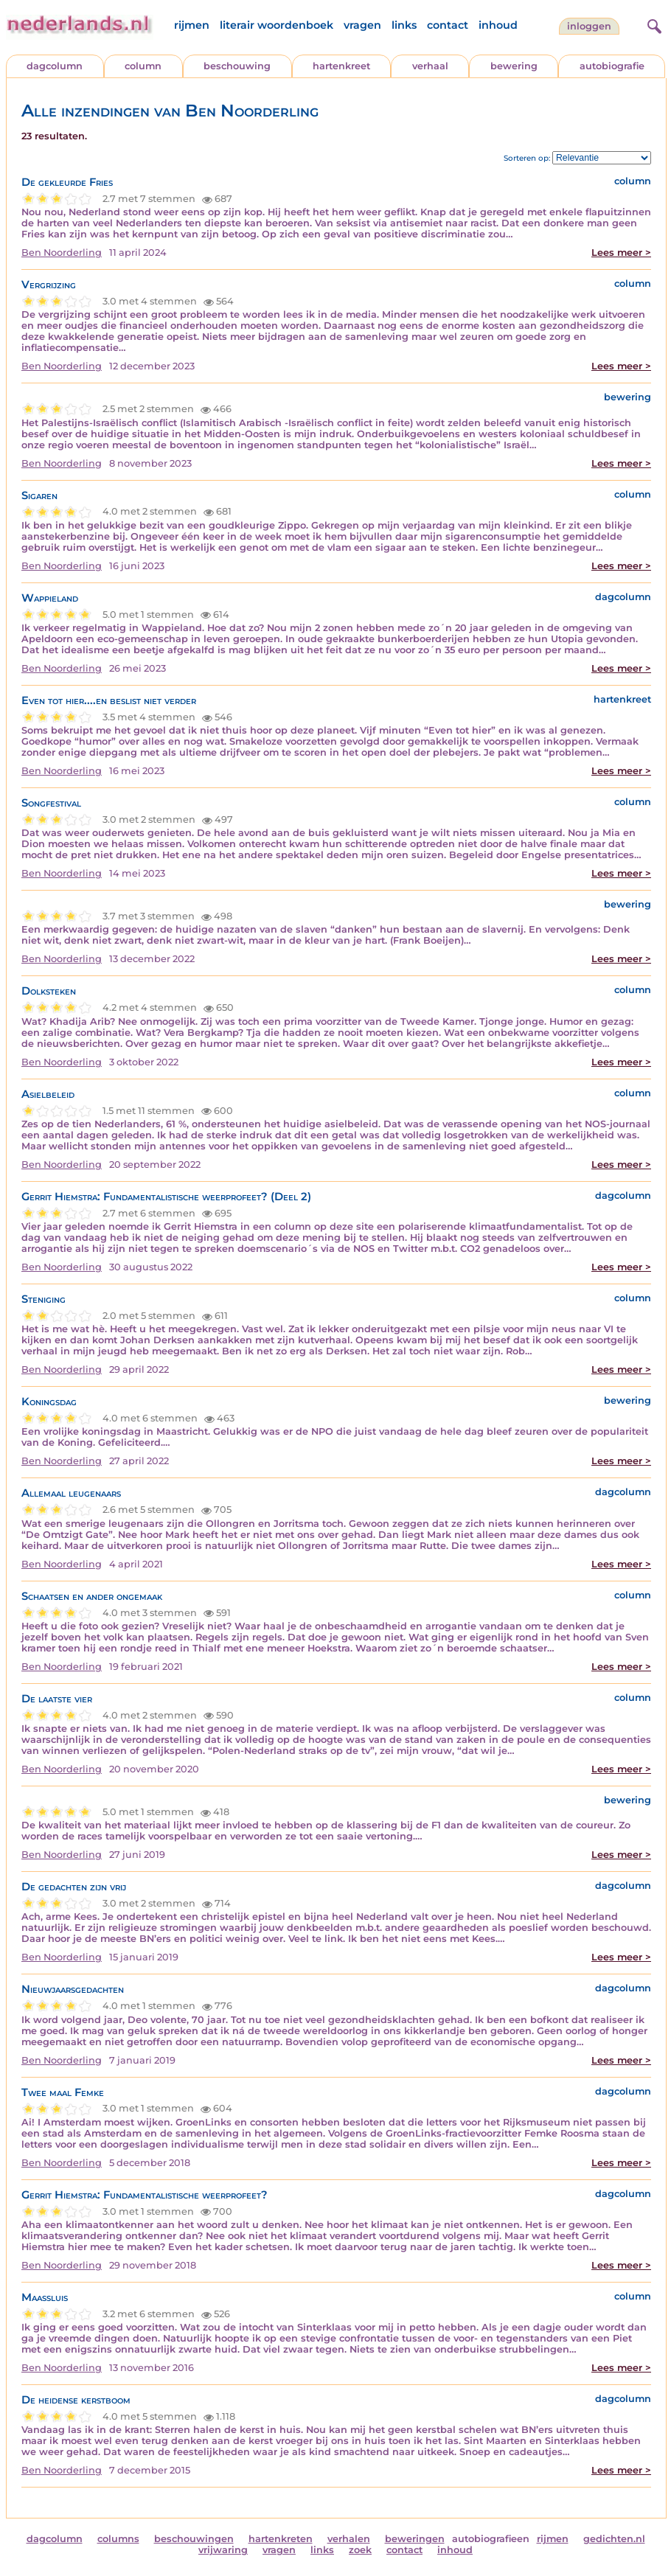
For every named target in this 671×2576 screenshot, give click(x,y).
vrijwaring (223, 2549)
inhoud (498, 25)
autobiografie (612, 66)
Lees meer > (621, 252)
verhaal (430, 66)
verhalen (348, 2538)
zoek (360, 2549)
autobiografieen (490, 2538)
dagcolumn (55, 66)
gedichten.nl (614, 2538)
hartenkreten (280, 2538)
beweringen (415, 2538)
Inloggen (589, 26)
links (404, 25)
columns (118, 2538)
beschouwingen (194, 2538)
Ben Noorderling (61, 252)
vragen (362, 25)
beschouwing (237, 66)
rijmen (191, 25)
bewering (514, 66)
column (143, 66)
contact (447, 25)
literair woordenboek (276, 25)
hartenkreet (341, 66)
